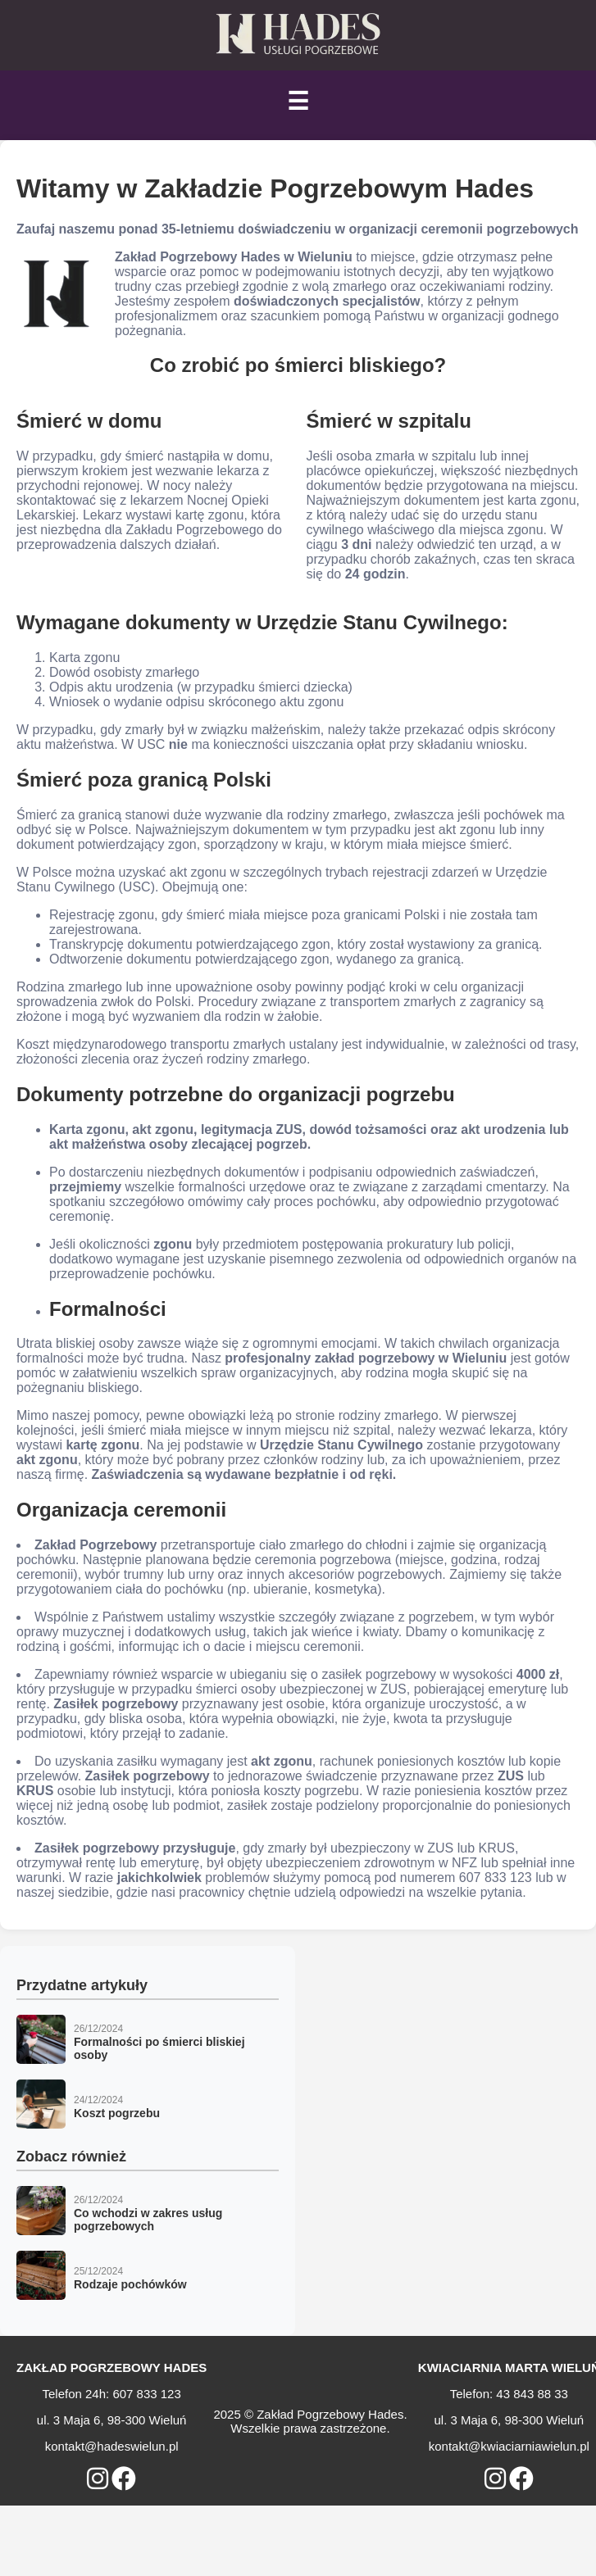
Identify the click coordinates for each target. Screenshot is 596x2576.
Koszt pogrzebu (117, 2113)
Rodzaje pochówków (130, 2284)
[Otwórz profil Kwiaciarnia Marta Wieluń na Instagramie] (495, 2478)
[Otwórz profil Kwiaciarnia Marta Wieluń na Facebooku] (521, 2478)
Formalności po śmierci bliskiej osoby (159, 2048)
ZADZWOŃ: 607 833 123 (128, 2498)
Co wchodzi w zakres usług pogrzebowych (148, 2219)
